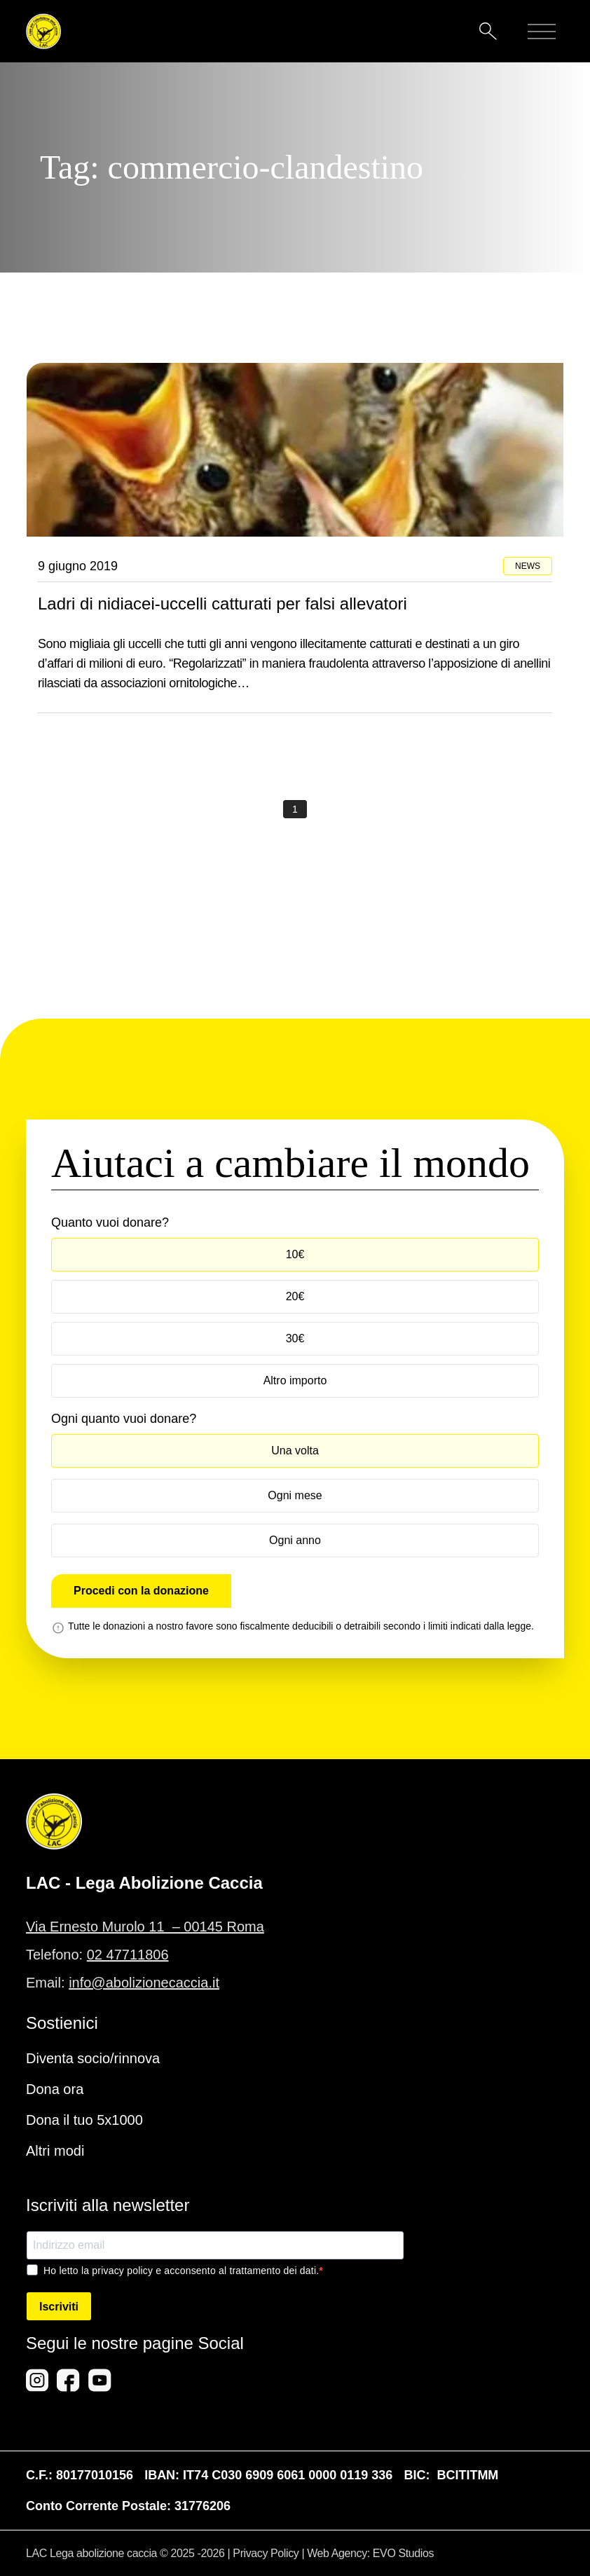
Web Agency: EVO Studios (370, 2553)
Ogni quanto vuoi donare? (123, 1419)
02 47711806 (128, 1954)
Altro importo (295, 1380)
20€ (295, 1296)
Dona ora (54, 2089)
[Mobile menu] (541, 31)
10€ (295, 1254)
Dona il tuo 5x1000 (84, 2120)
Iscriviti (58, 2307)
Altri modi (55, 2150)
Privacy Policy (266, 2553)
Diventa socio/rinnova (93, 2058)
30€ (295, 1338)
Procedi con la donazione (141, 1591)
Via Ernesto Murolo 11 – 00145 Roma (145, 1926)
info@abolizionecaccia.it (144, 1982)
